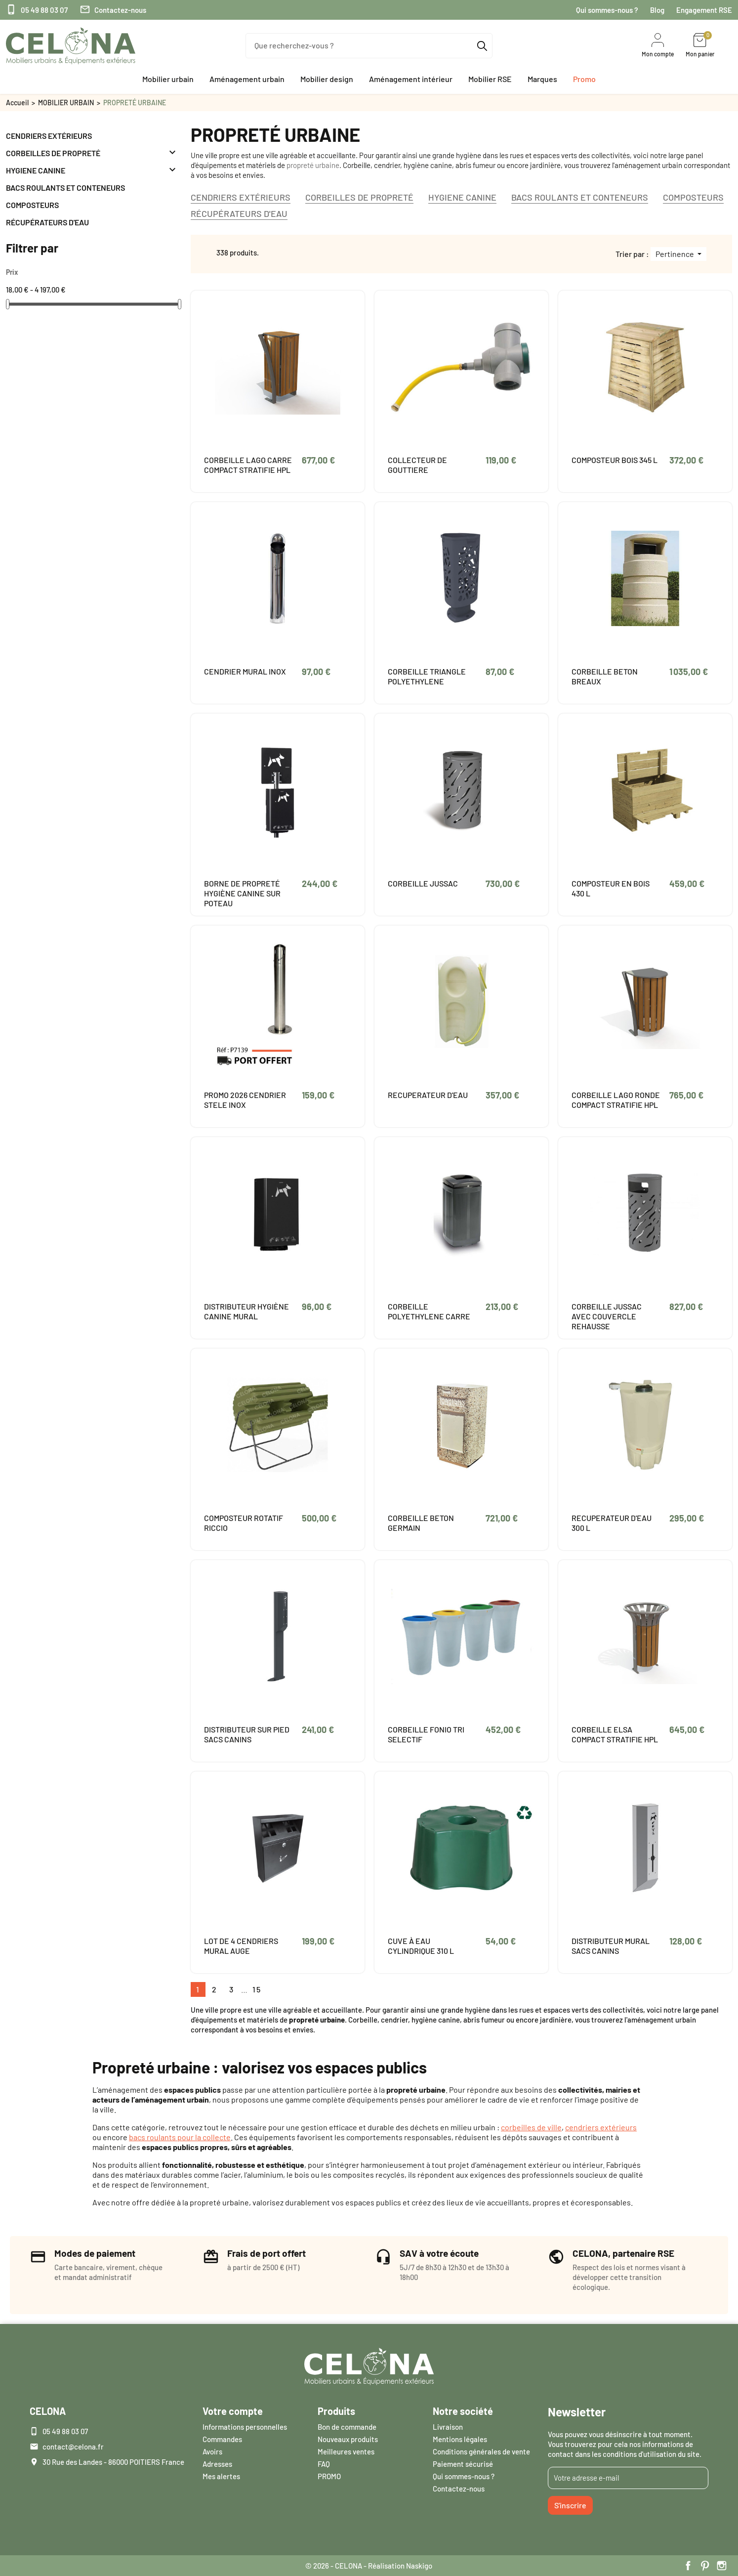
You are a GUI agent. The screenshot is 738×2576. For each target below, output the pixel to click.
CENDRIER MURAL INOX (245, 671)
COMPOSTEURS (32, 205)
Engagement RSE (704, 9)
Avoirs (212, 2451)
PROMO (329, 2476)
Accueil (17, 102)
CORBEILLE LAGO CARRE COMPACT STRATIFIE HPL (248, 464)
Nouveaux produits (348, 2439)
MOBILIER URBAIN (66, 102)
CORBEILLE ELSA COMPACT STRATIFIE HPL (615, 1734)
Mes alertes (221, 2476)
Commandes (222, 2439)
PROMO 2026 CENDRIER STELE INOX (245, 1099)
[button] (168, 79)
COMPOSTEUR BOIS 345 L (614, 460)
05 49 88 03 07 (37, 9)
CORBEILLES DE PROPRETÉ (53, 153)
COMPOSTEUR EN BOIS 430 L (611, 888)
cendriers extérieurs (601, 2127)
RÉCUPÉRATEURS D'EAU (47, 222)
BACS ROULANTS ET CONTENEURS (65, 187)
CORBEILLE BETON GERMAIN (421, 1522)
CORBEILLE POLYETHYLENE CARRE (429, 1311)
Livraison (448, 2426)
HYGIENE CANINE (35, 170)
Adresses (217, 2463)
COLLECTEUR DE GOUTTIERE (417, 464)
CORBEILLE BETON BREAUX (605, 676)
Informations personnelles (245, 2426)
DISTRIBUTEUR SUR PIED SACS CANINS (246, 1734)
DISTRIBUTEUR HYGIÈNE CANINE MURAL (246, 1311)
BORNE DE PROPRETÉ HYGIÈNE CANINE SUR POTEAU (242, 893)
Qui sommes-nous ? (607, 9)
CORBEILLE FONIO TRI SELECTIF (426, 1734)
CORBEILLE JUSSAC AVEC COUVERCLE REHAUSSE (607, 1316)
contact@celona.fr (73, 2446)
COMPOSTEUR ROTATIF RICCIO (243, 1522)
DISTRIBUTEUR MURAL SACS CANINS (611, 1945)
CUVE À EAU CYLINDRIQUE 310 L (421, 1945)
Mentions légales (460, 2439)
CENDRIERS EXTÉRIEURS (49, 135)
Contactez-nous (113, 9)
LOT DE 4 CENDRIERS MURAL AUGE (241, 1945)
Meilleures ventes (346, 2451)
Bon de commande (347, 2426)
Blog (657, 9)
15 (256, 1989)
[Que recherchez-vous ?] (369, 45)
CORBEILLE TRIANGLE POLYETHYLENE (427, 676)
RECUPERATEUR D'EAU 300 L (612, 1522)
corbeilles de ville (531, 2127)
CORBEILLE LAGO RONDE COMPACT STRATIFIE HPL (616, 1099)
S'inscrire (570, 2505)
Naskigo (419, 2565)
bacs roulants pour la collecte (180, 2137)
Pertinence (676, 253)
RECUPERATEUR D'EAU (428, 1094)
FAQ (324, 2463)
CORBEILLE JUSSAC (423, 883)
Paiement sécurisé (463, 2463)
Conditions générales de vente (481, 2451)
